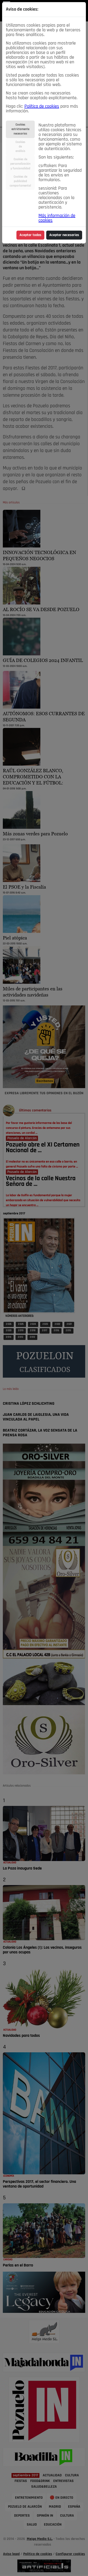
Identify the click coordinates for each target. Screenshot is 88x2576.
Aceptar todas (30, 235)
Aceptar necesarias (64, 235)
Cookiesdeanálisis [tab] (20, 147)
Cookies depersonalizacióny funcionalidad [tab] (20, 164)
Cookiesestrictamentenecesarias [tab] (20, 129)
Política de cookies (41, 106)
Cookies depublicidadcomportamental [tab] (20, 181)
